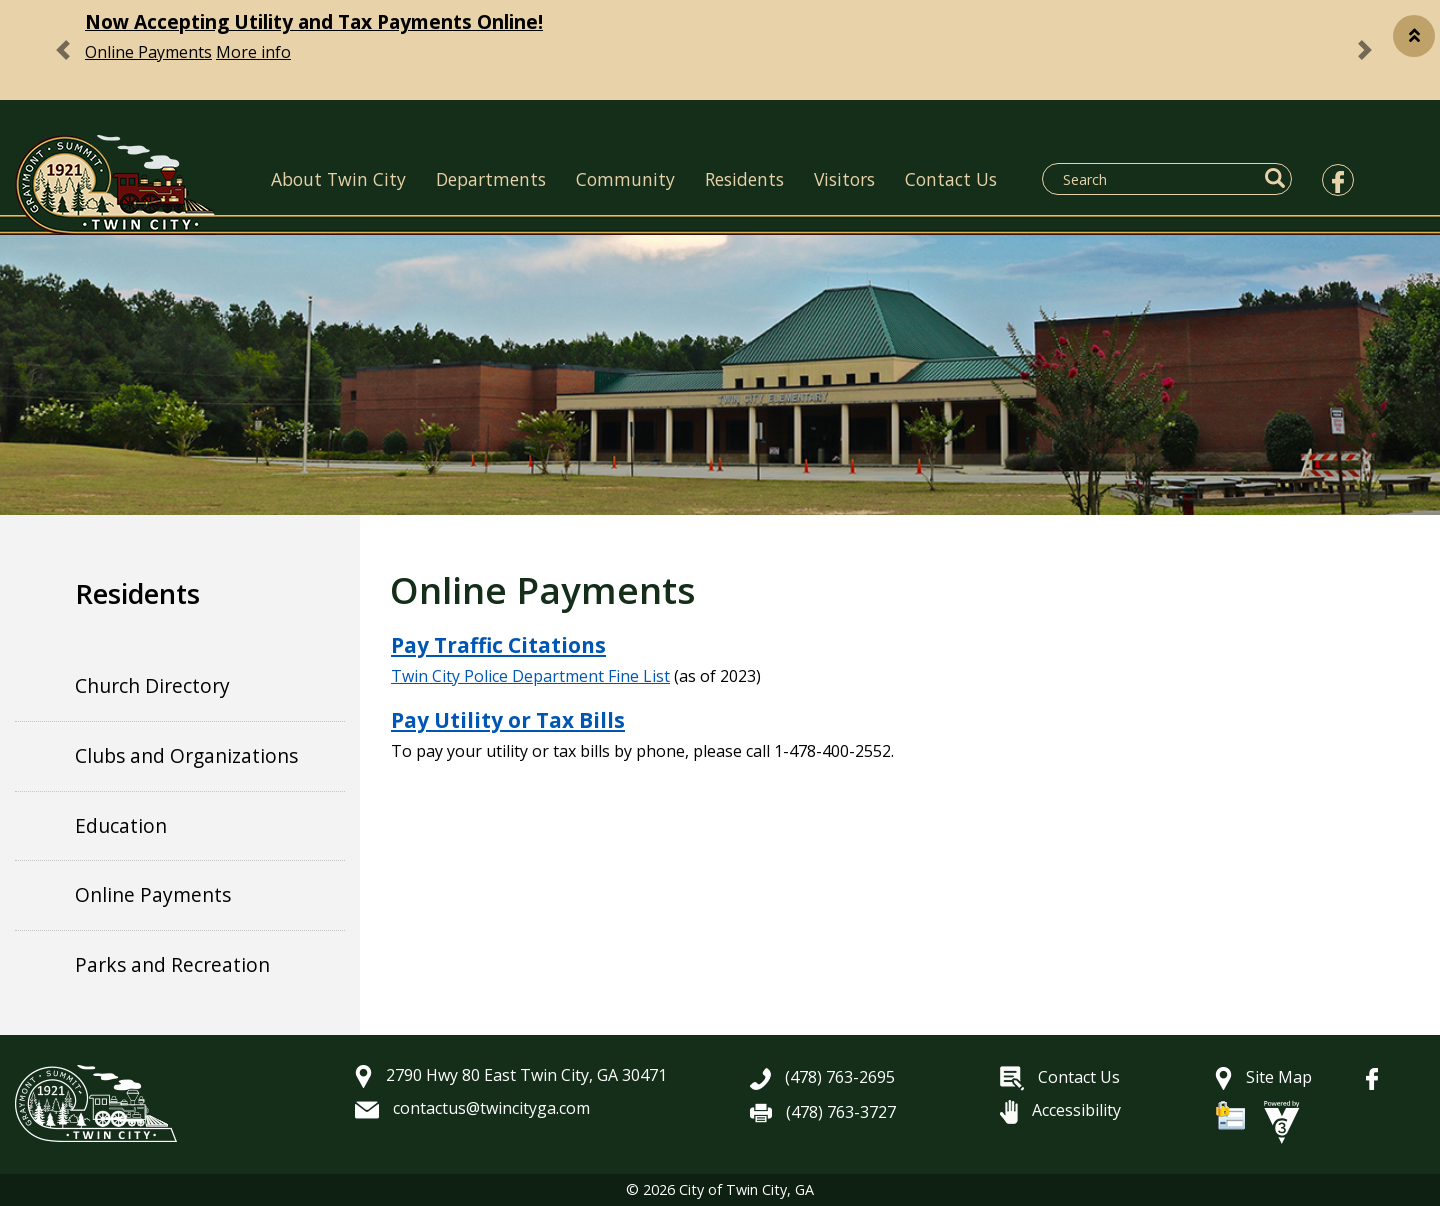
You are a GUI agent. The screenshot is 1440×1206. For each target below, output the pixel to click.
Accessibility (1060, 1110)
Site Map (1263, 1077)
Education (121, 825)
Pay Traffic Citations (498, 645)
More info (253, 52)
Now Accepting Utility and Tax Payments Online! (314, 21)
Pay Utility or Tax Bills (508, 720)
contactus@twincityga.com (472, 1108)
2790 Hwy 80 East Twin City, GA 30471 (511, 1075)
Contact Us (951, 179)
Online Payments (148, 52)
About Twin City (338, 179)
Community (625, 179)
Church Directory (152, 685)
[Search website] (1155, 179)
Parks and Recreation (172, 964)
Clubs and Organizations (186, 755)
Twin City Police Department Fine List (530, 676)
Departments (491, 179)
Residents (744, 179)
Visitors (844, 179)
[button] (1414, 36)
